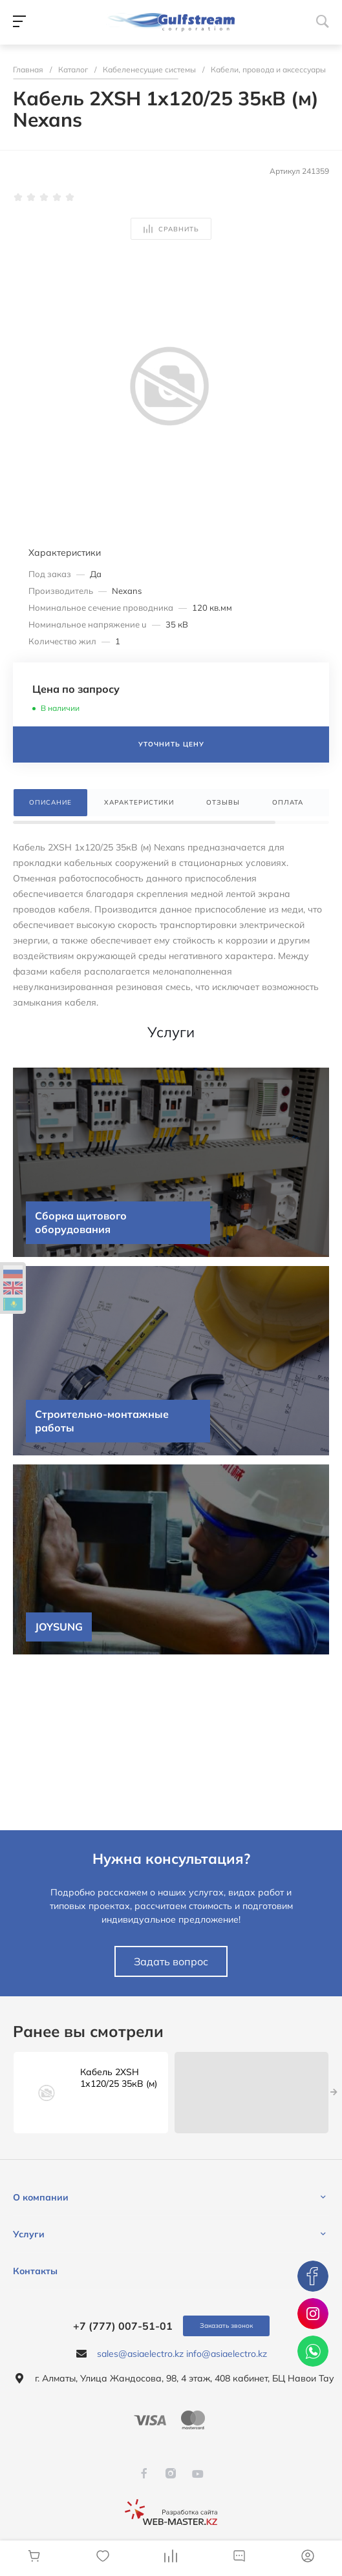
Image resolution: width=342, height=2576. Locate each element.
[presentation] (333, 2092)
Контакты (35, 2271)
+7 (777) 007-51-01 (123, 2325)
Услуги (29, 2234)
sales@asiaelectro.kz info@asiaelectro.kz (182, 2354)
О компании (41, 2197)
